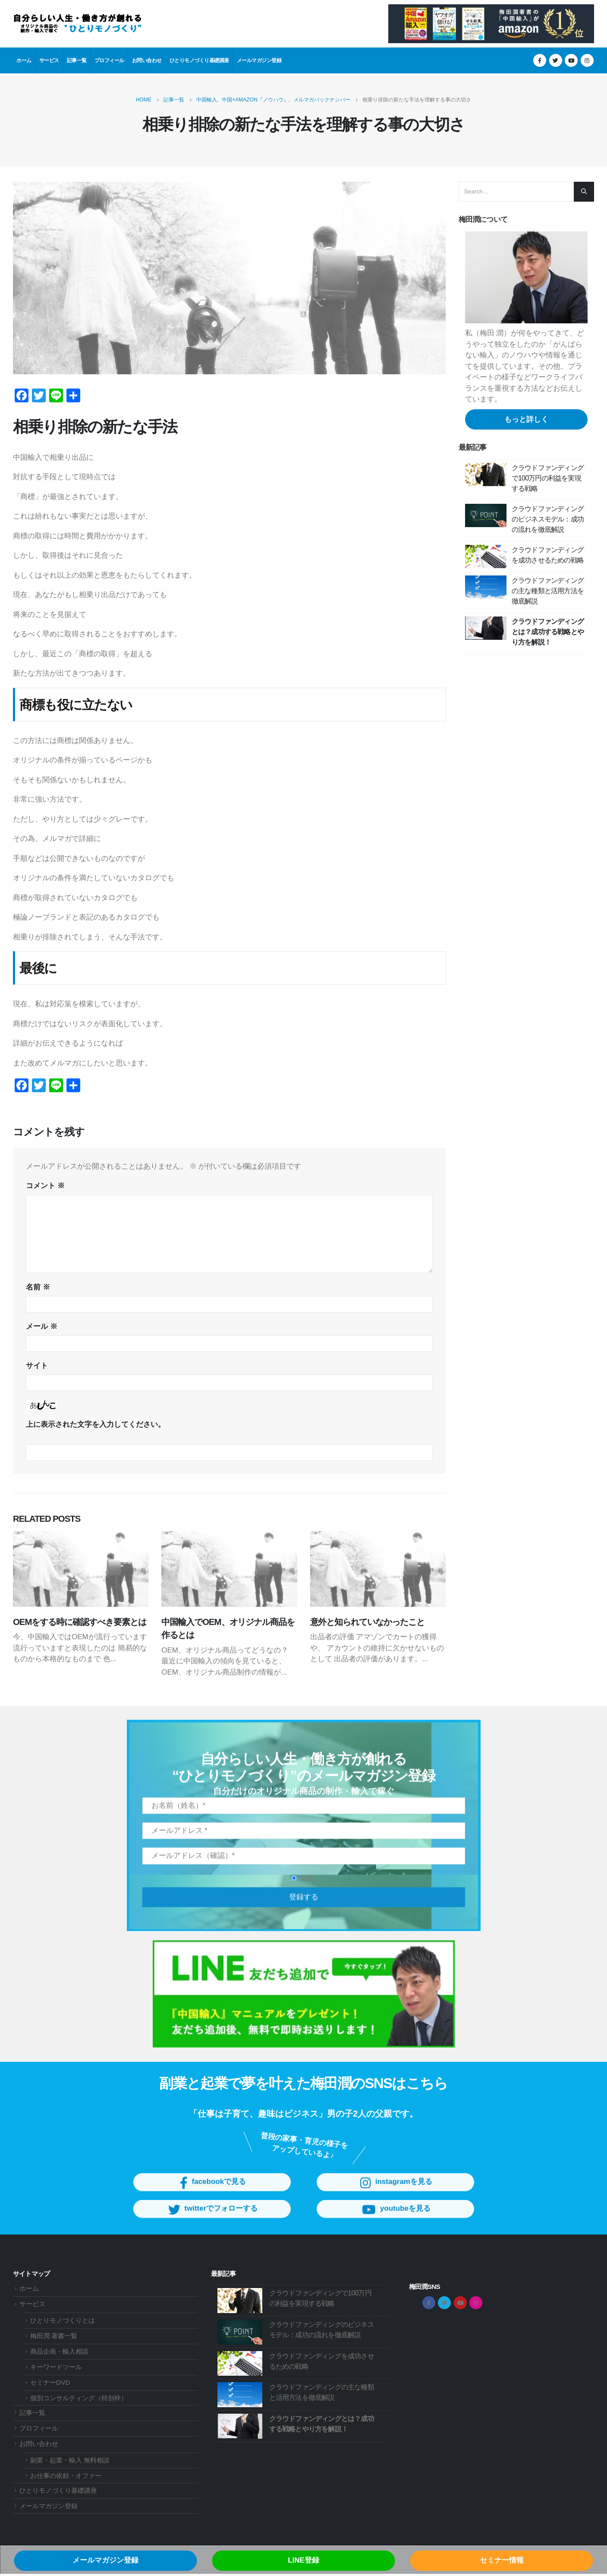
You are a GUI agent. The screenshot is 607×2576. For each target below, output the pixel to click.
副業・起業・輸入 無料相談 (70, 2462)
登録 (302, 1888)
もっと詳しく (526, 419)
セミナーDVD (50, 2384)
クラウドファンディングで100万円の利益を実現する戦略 (548, 478)
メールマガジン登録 (259, 60)
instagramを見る (395, 2193)
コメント (45, 1186)
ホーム (23, 60)
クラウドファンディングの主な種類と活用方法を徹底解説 (548, 591)
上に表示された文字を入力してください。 (95, 1424)
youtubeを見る (395, 2219)
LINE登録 (303, 2560)
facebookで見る (212, 2193)
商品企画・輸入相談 (59, 2353)
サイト (37, 1366)
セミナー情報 (502, 2560)
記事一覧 (77, 60)
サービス (49, 60)
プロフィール (109, 60)
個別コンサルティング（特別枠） (78, 2400)
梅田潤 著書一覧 (53, 2338)
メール (41, 1326)
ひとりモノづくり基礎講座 (199, 60)
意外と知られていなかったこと (367, 1622)
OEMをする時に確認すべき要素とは (79, 1622)
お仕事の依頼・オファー (65, 2477)
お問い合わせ (147, 60)
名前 (38, 1287)
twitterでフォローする (212, 2219)
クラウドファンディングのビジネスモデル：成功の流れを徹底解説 (548, 519)
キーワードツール (56, 2369)
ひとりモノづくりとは (62, 2322)
